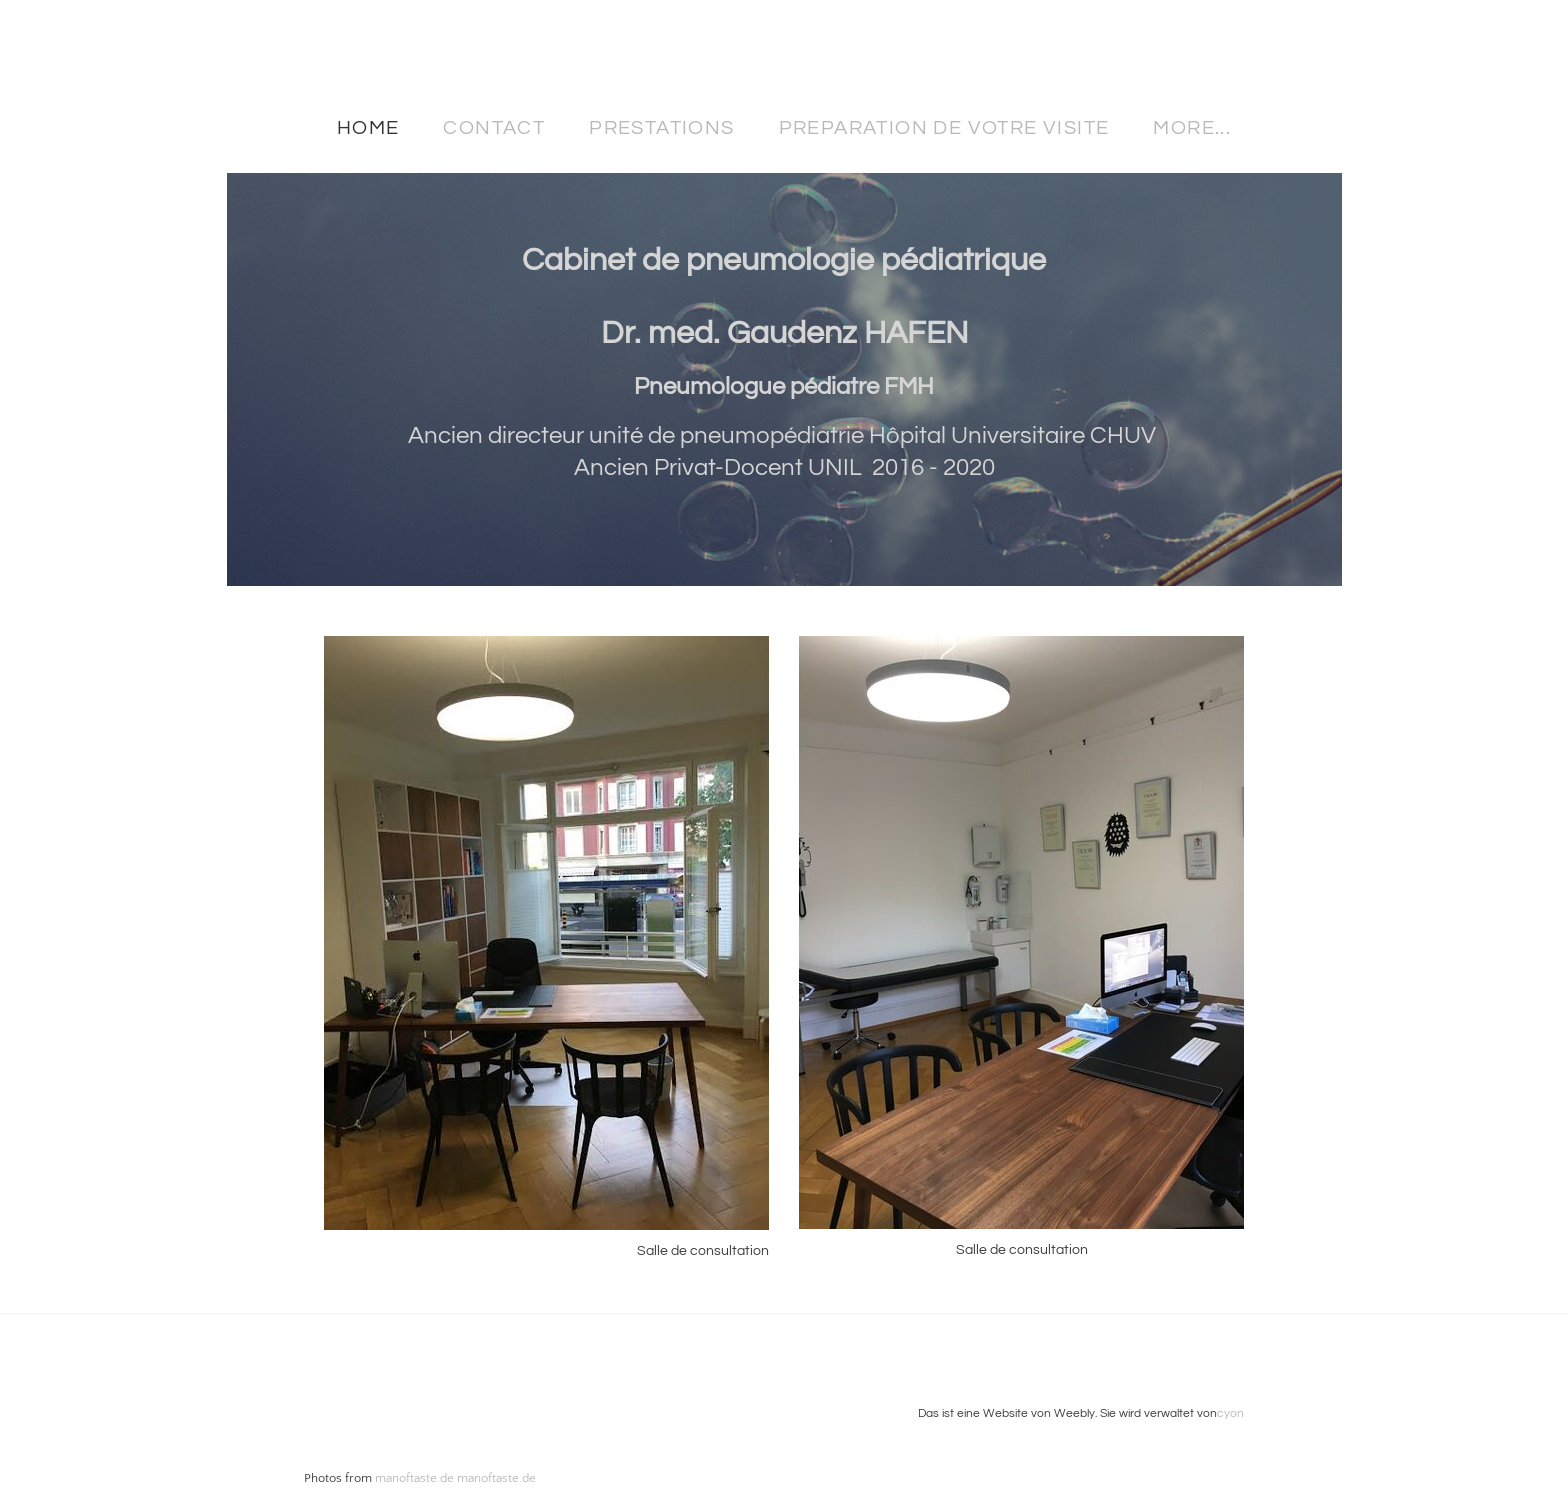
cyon (1230, 1413)
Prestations (661, 128)
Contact (494, 128)
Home (368, 128)
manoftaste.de (414, 1478)
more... (1192, 128)
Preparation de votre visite (944, 128)
